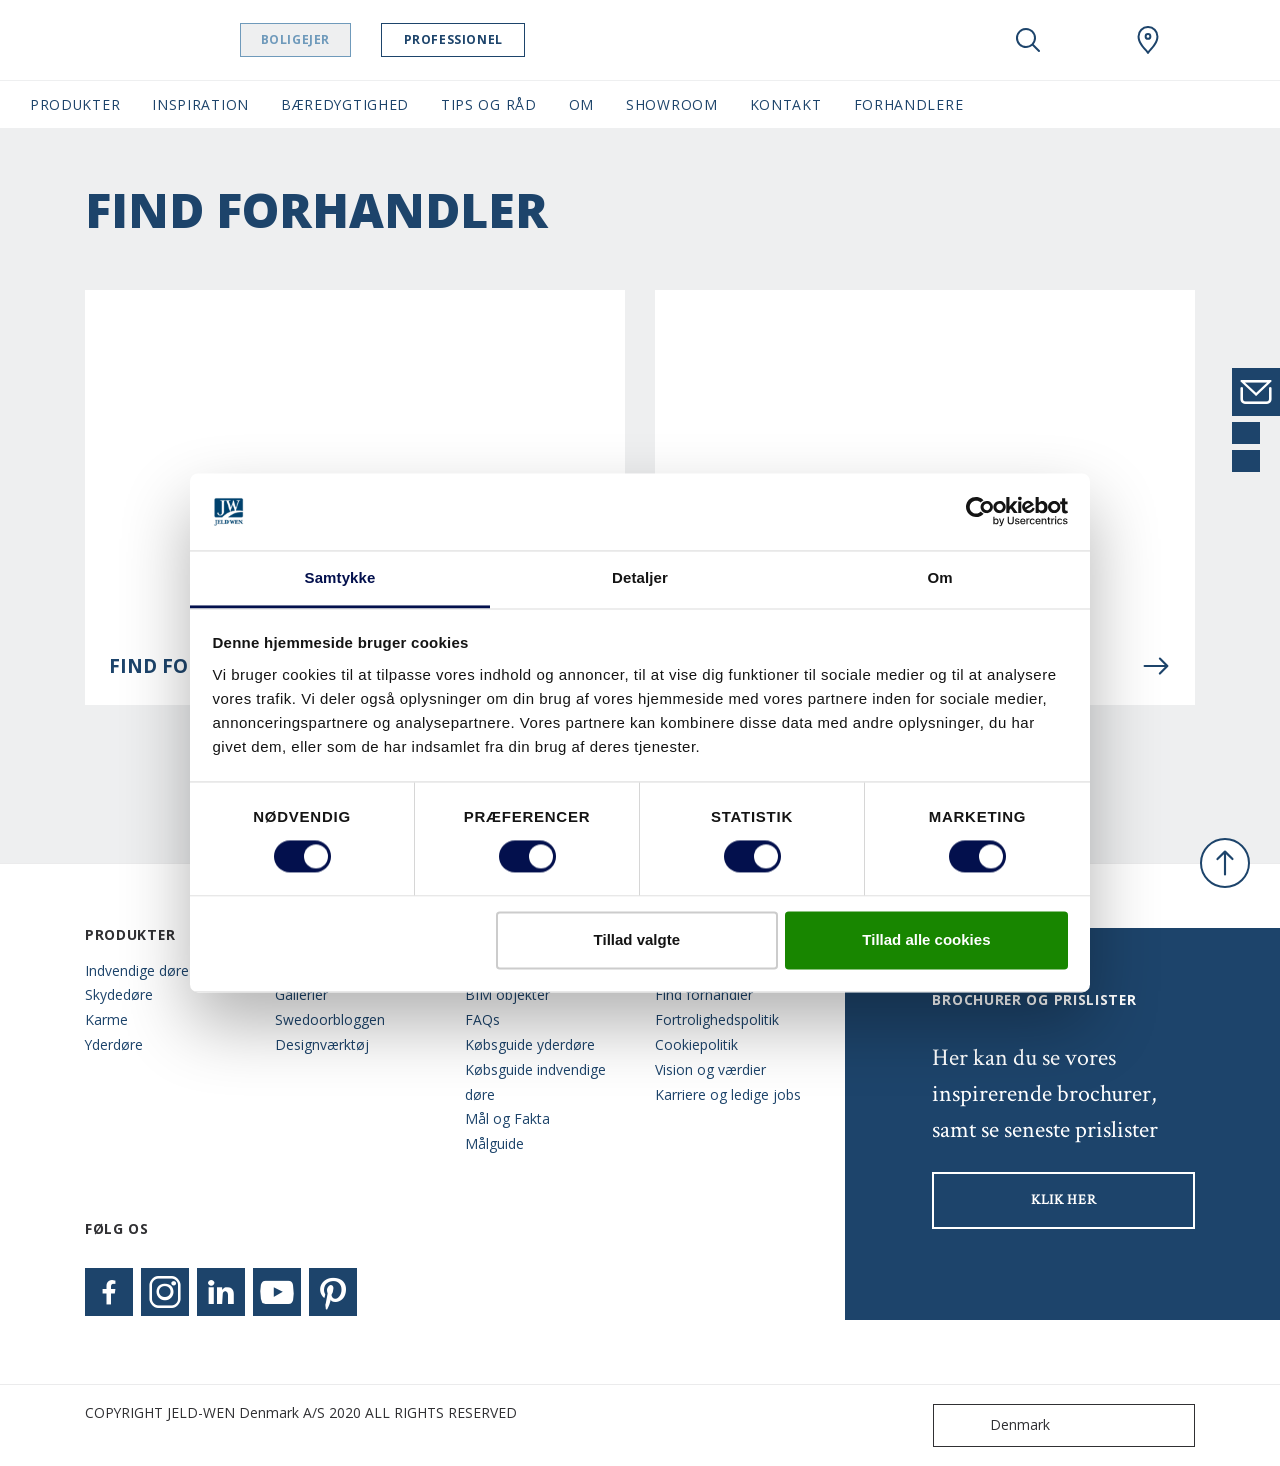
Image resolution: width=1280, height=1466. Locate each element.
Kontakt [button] (786, 104)
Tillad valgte (637, 939)
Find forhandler (704, 994)
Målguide (494, 1143)
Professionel (513, 39)
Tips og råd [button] (489, 104)
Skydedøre (119, 994)
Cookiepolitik (696, 1044)
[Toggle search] (1028, 40)
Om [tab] (939, 577)
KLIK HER (1064, 1200)
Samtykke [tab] (340, 577)
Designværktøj (322, 1044)
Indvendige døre (137, 970)
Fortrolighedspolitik (717, 1019)
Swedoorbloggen (330, 1019)
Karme (106, 1019)
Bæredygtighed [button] (345, 104)
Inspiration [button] (200, 104)
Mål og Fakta (507, 1118)
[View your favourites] (1088, 40)
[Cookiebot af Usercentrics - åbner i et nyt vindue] (980, 512)
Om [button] (581, 104)
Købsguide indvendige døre (535, 1082)
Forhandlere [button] (909, 104)
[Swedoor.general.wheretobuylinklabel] (1148, 40)
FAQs (482, 1019)
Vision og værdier (710, 1069)
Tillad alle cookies (926, 939)
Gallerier (301, 994)
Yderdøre (114, 1044)
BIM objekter (507, 994)
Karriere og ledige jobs (728, 1094)
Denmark (996, 1425)
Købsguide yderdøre (530, 1044)
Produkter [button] (75, 104)
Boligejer (355, 39)
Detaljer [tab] (640, 577)
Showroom (672, 104)
